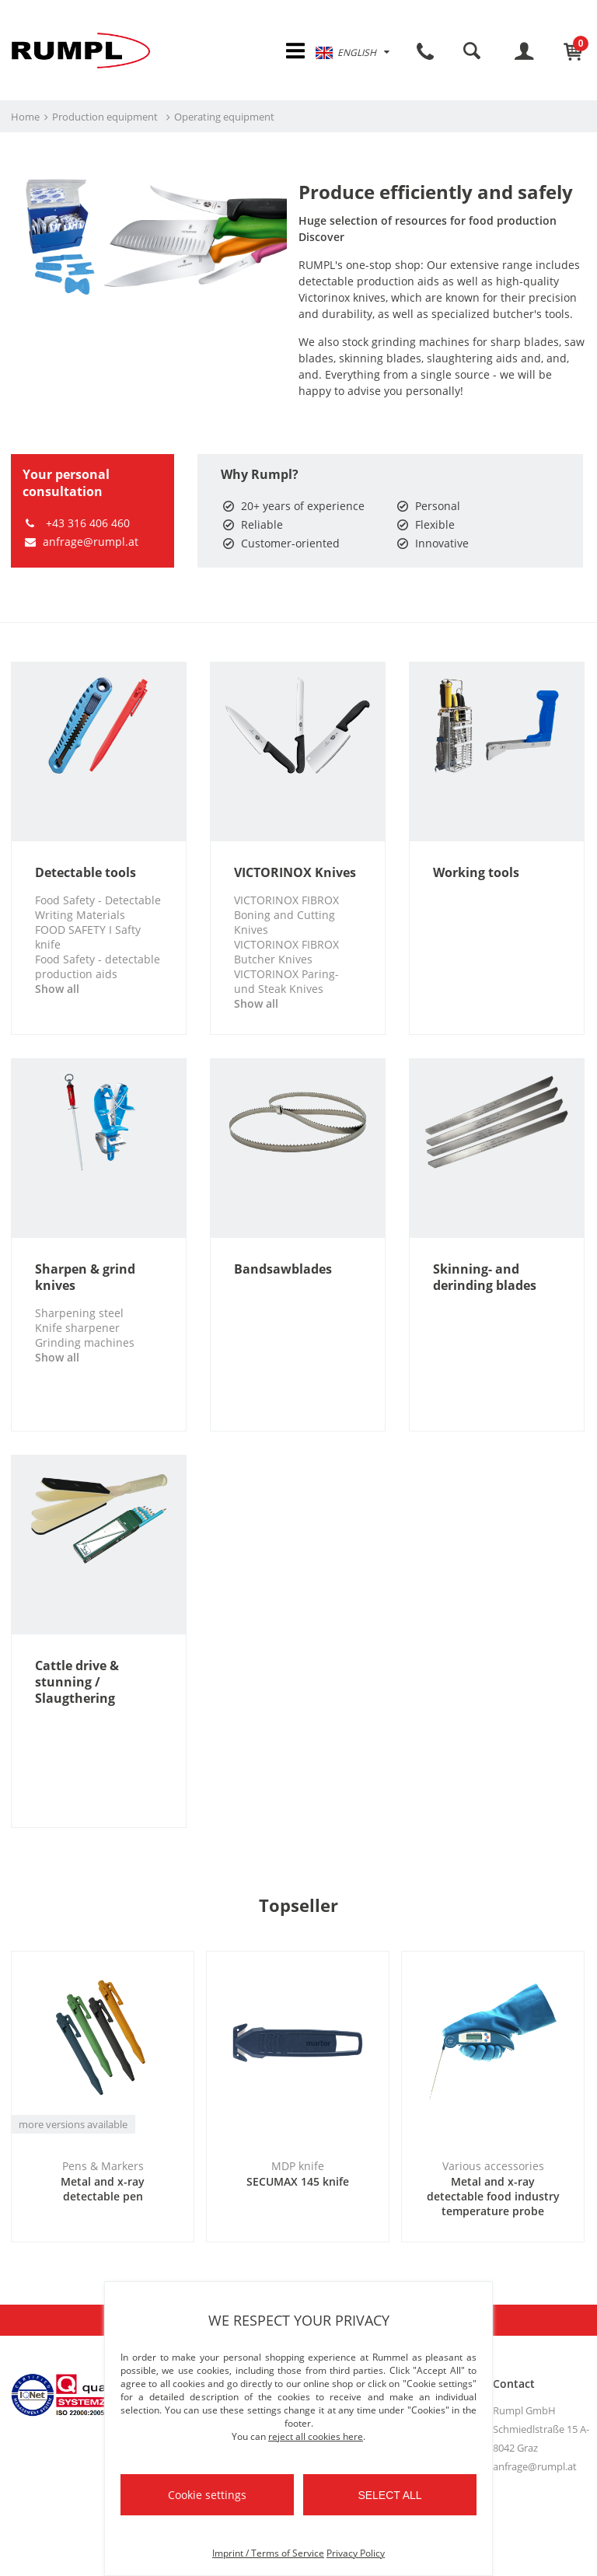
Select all (389, 2495)
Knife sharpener (77, 1327)
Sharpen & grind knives (85, 1277)
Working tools (476, 873)
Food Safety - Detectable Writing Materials (98, 907)
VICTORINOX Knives (295, 873)
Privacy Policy (355, 2553)
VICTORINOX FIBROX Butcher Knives (286, 951)
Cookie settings (207, 2494)
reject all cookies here (315, 2436)
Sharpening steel (79, 1312)
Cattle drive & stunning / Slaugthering (77, 1682)
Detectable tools (85, 873)
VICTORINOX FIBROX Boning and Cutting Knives (286, 915)
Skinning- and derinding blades (484, 1277)
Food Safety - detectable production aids (97, 966)
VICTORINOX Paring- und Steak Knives (286, 981)
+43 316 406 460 (76, 523)
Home (25, 117)
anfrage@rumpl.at (80, 541)
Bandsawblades (283, 1269)
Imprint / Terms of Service (268, 2553)
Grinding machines (84, 1342)
